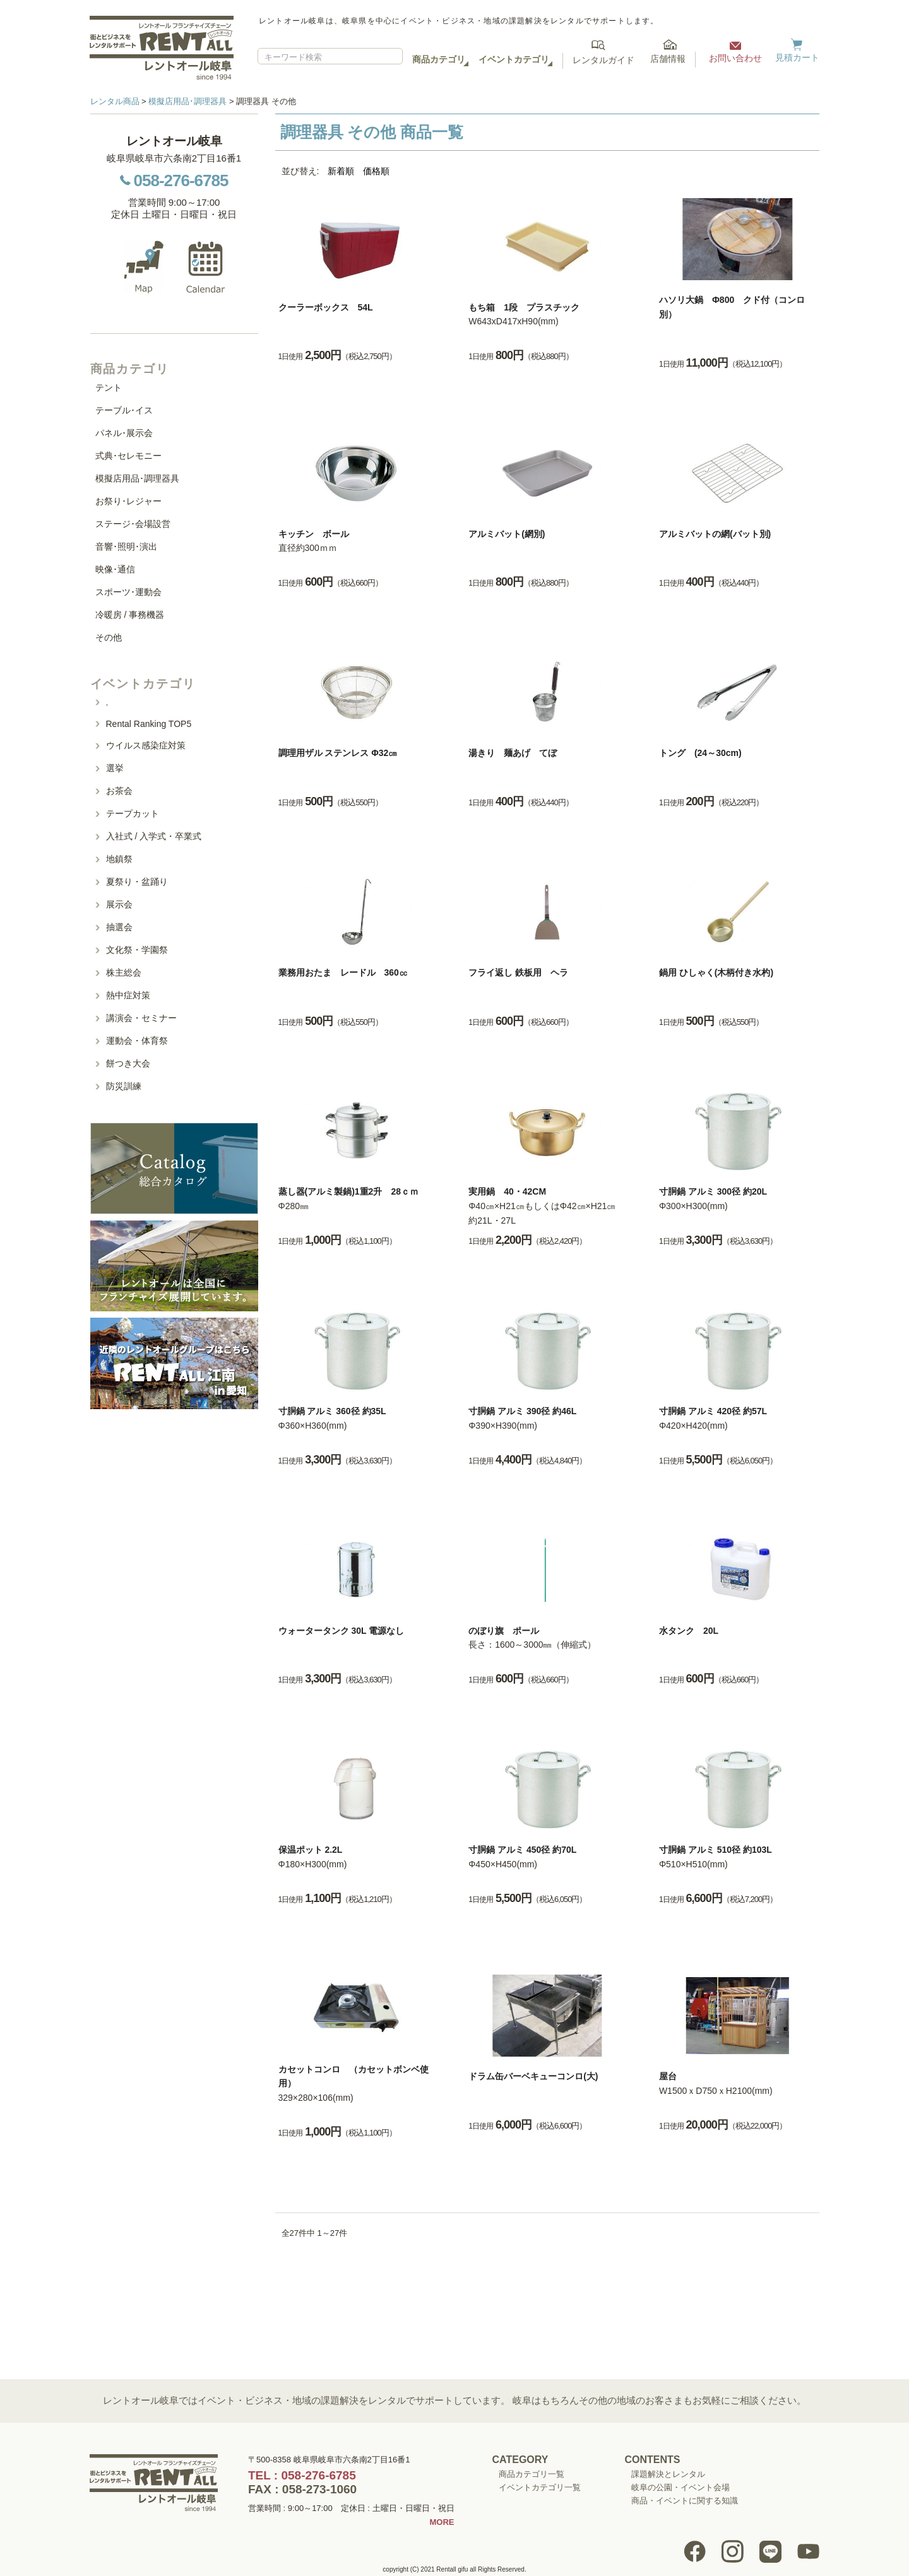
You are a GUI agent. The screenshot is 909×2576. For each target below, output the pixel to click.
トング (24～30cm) (700, 753)
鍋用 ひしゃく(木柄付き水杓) (716, 972)
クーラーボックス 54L (325, 307)
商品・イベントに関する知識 (684, 2500)
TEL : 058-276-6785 (302, 2475)
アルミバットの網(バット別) (715, 534)
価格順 (376, 171)
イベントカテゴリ (513, 59)
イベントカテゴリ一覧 (540, 2487)
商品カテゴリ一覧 (531, 2474)
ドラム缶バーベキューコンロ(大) (533, 2076)
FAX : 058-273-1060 (302, 2489)
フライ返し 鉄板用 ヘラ (518, 972)
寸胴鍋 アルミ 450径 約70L (522, 1850)
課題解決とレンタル (668, 2474)
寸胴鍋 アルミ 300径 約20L (713, 1191)
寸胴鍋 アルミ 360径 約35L (332, 1411)
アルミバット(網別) (506, 534)
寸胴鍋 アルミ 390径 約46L (522, 1411)
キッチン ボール (313, 534)
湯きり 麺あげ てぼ (512, 753)
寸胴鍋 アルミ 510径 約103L (715, 1850)
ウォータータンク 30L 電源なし (341, 1631)
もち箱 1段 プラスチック (523, 307)
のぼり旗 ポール (503, 1631)
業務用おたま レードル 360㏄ (343, 972)
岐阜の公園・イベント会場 (680, 2487)
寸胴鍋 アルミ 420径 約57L (713, 1411)
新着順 (341, 171)
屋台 (668, 2076)
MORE (442, 2522)
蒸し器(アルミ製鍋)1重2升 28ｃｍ (348, 1191)
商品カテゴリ (438, 59)
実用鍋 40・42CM (507, 1191)
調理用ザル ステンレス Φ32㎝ (338, 753)
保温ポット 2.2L (310, 1850)
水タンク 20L (688, 1631)
